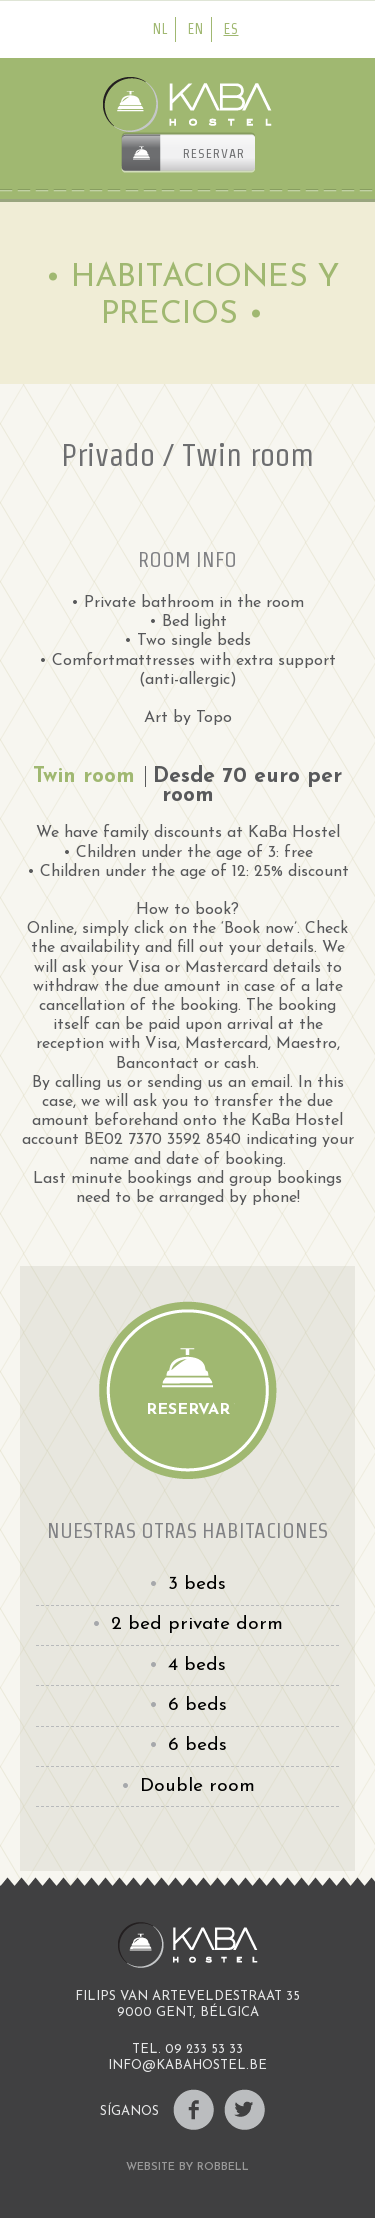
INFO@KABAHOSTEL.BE (187, 2065)
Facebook (193, 2109)
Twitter (244, 2109)
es (231, 29)
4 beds (197, 1665)
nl (160, 29)
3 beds (197, 1584)
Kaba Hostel (188, 104)
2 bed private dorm (197, 1624)
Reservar (214, 153)
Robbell (223, 2167)
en (196, 29)
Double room (197, 1786)
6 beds (197, 1705)
